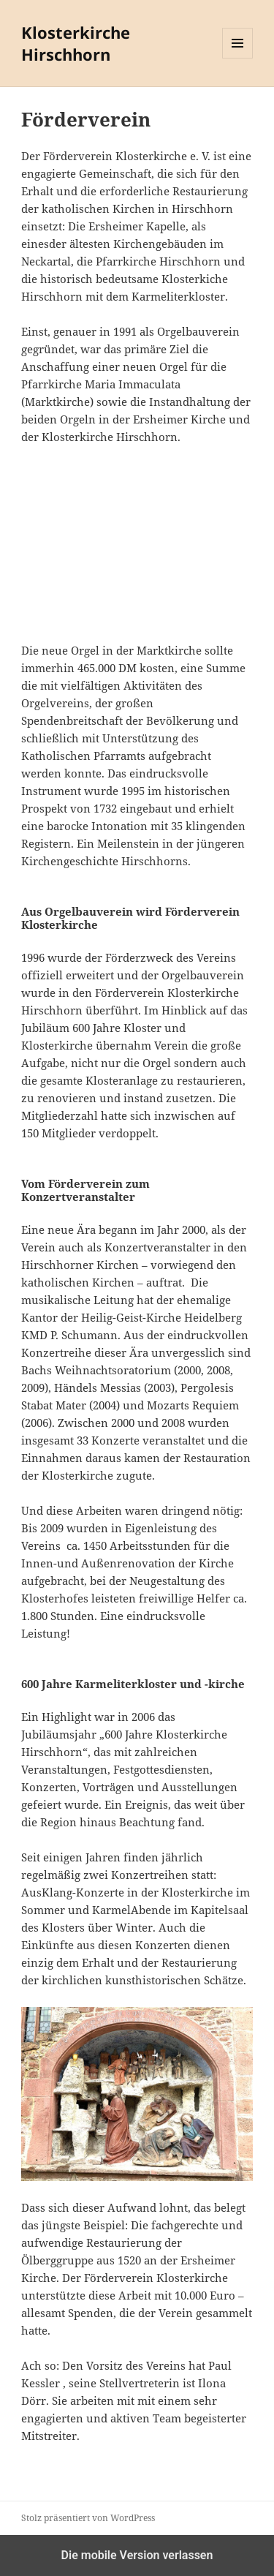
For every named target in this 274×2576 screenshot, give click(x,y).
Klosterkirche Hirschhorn (75, 43)
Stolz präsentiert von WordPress (88, 2518)
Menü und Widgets (238, 58)
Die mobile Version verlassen (137, 2555)
